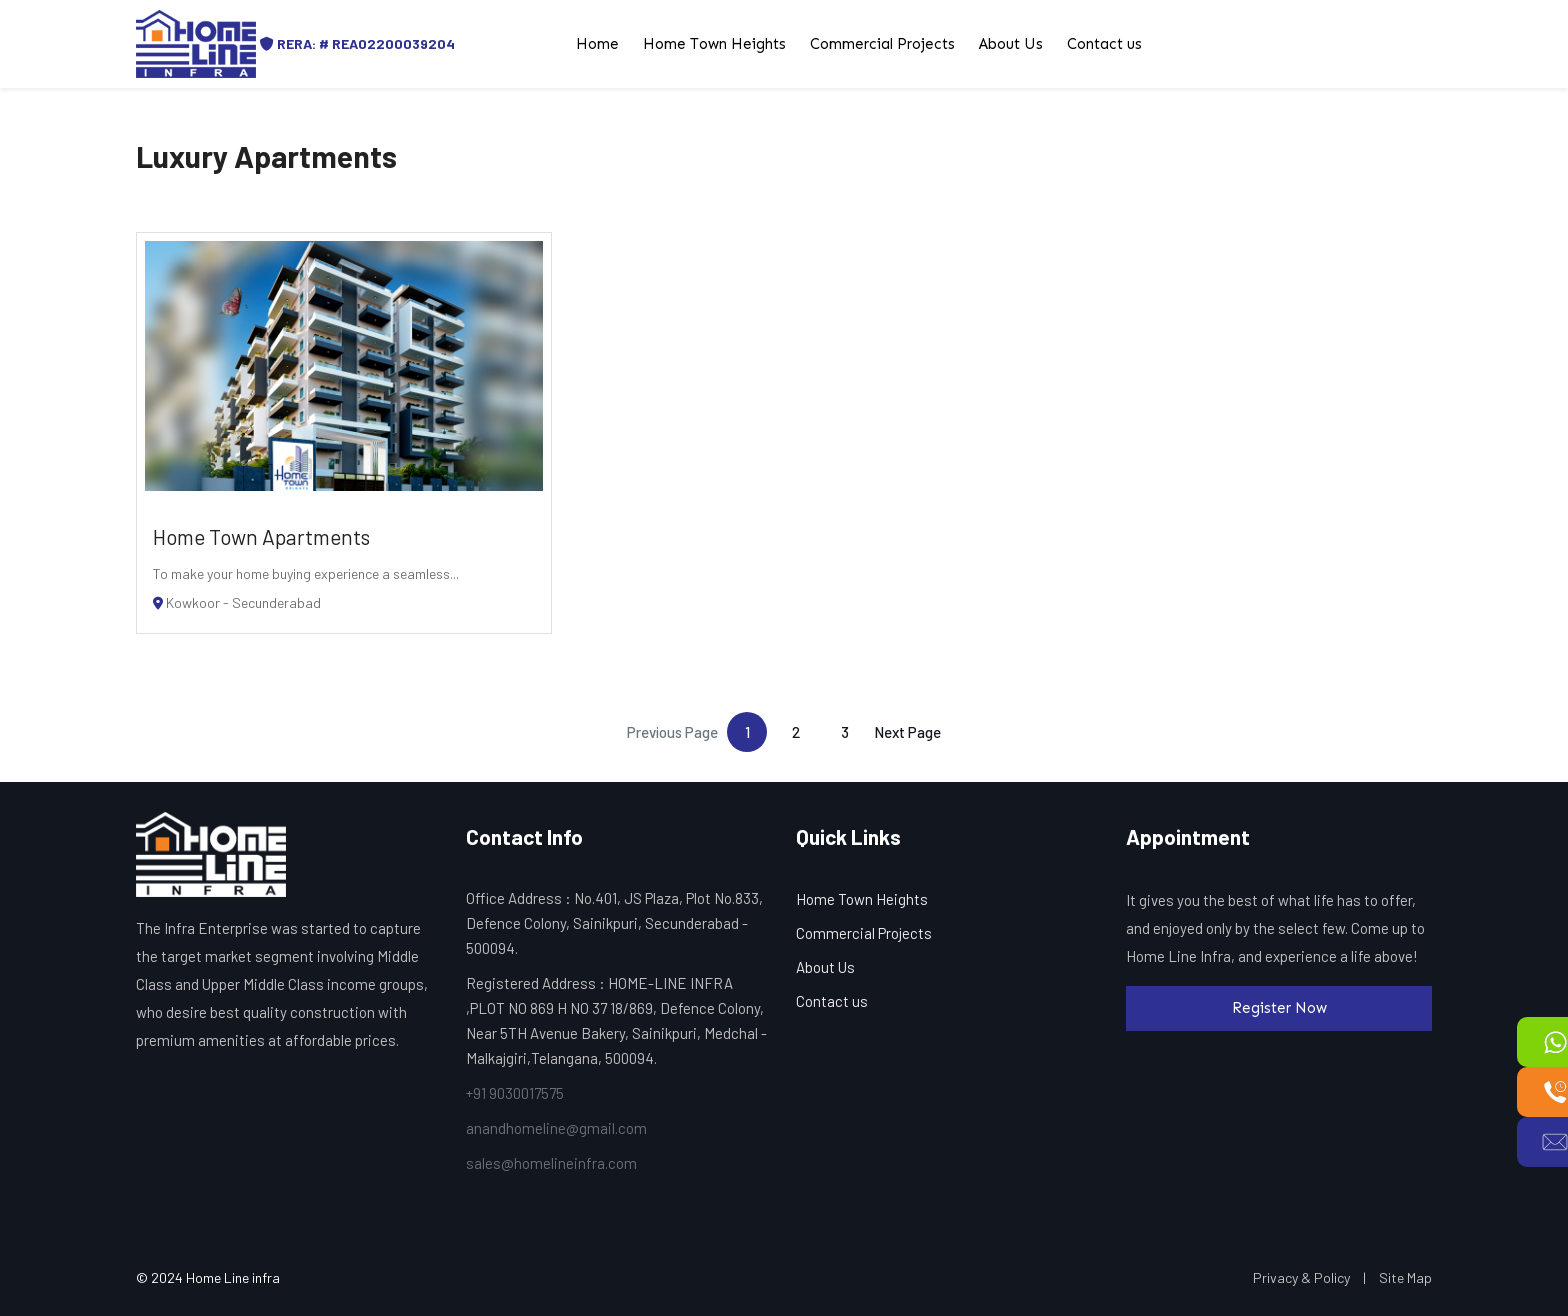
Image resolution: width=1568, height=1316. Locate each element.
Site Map (1405, 1277)
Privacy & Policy (1301, 1277)
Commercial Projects (882, 44)
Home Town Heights (714, 44)
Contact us (1104, 44)
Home (597, 44)
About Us (1011, 44)
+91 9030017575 (515, 1093)
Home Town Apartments (261, 536)
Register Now (1279, 1008)
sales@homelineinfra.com (551, 1163)
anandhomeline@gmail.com (556, 1128)
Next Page (907, 732)
